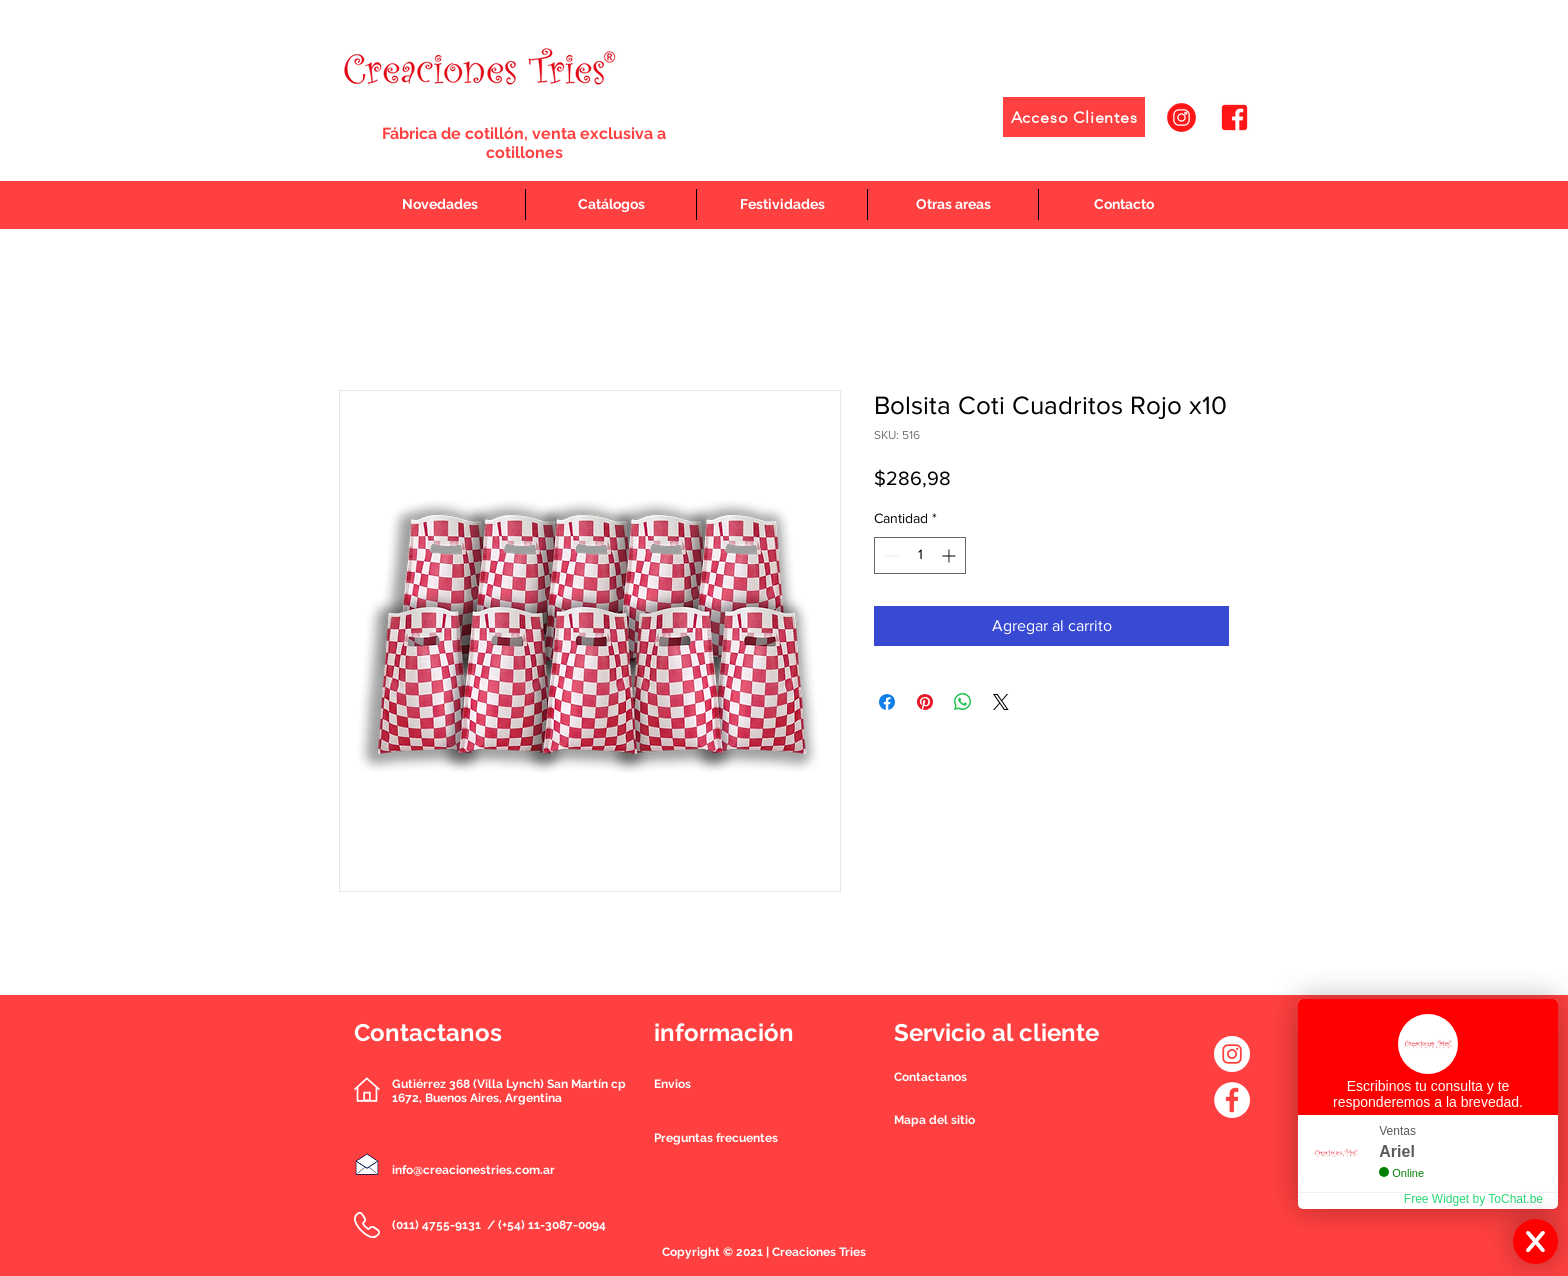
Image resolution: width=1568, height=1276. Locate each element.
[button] (930, 1077)
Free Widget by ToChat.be (1473, 1199)
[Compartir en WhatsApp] (963, 702)
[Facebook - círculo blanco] (1232, 1100)
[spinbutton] (920, 555)
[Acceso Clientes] (1074, 117)
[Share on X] (1001, 702)
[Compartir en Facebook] (887, 702)
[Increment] (950, 555)
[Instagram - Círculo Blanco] (1232, 1054)
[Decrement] (889, 555)
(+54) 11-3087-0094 (552, 1225)
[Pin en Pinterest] (925, 702)
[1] (1181, 117)
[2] (1234, 117)
